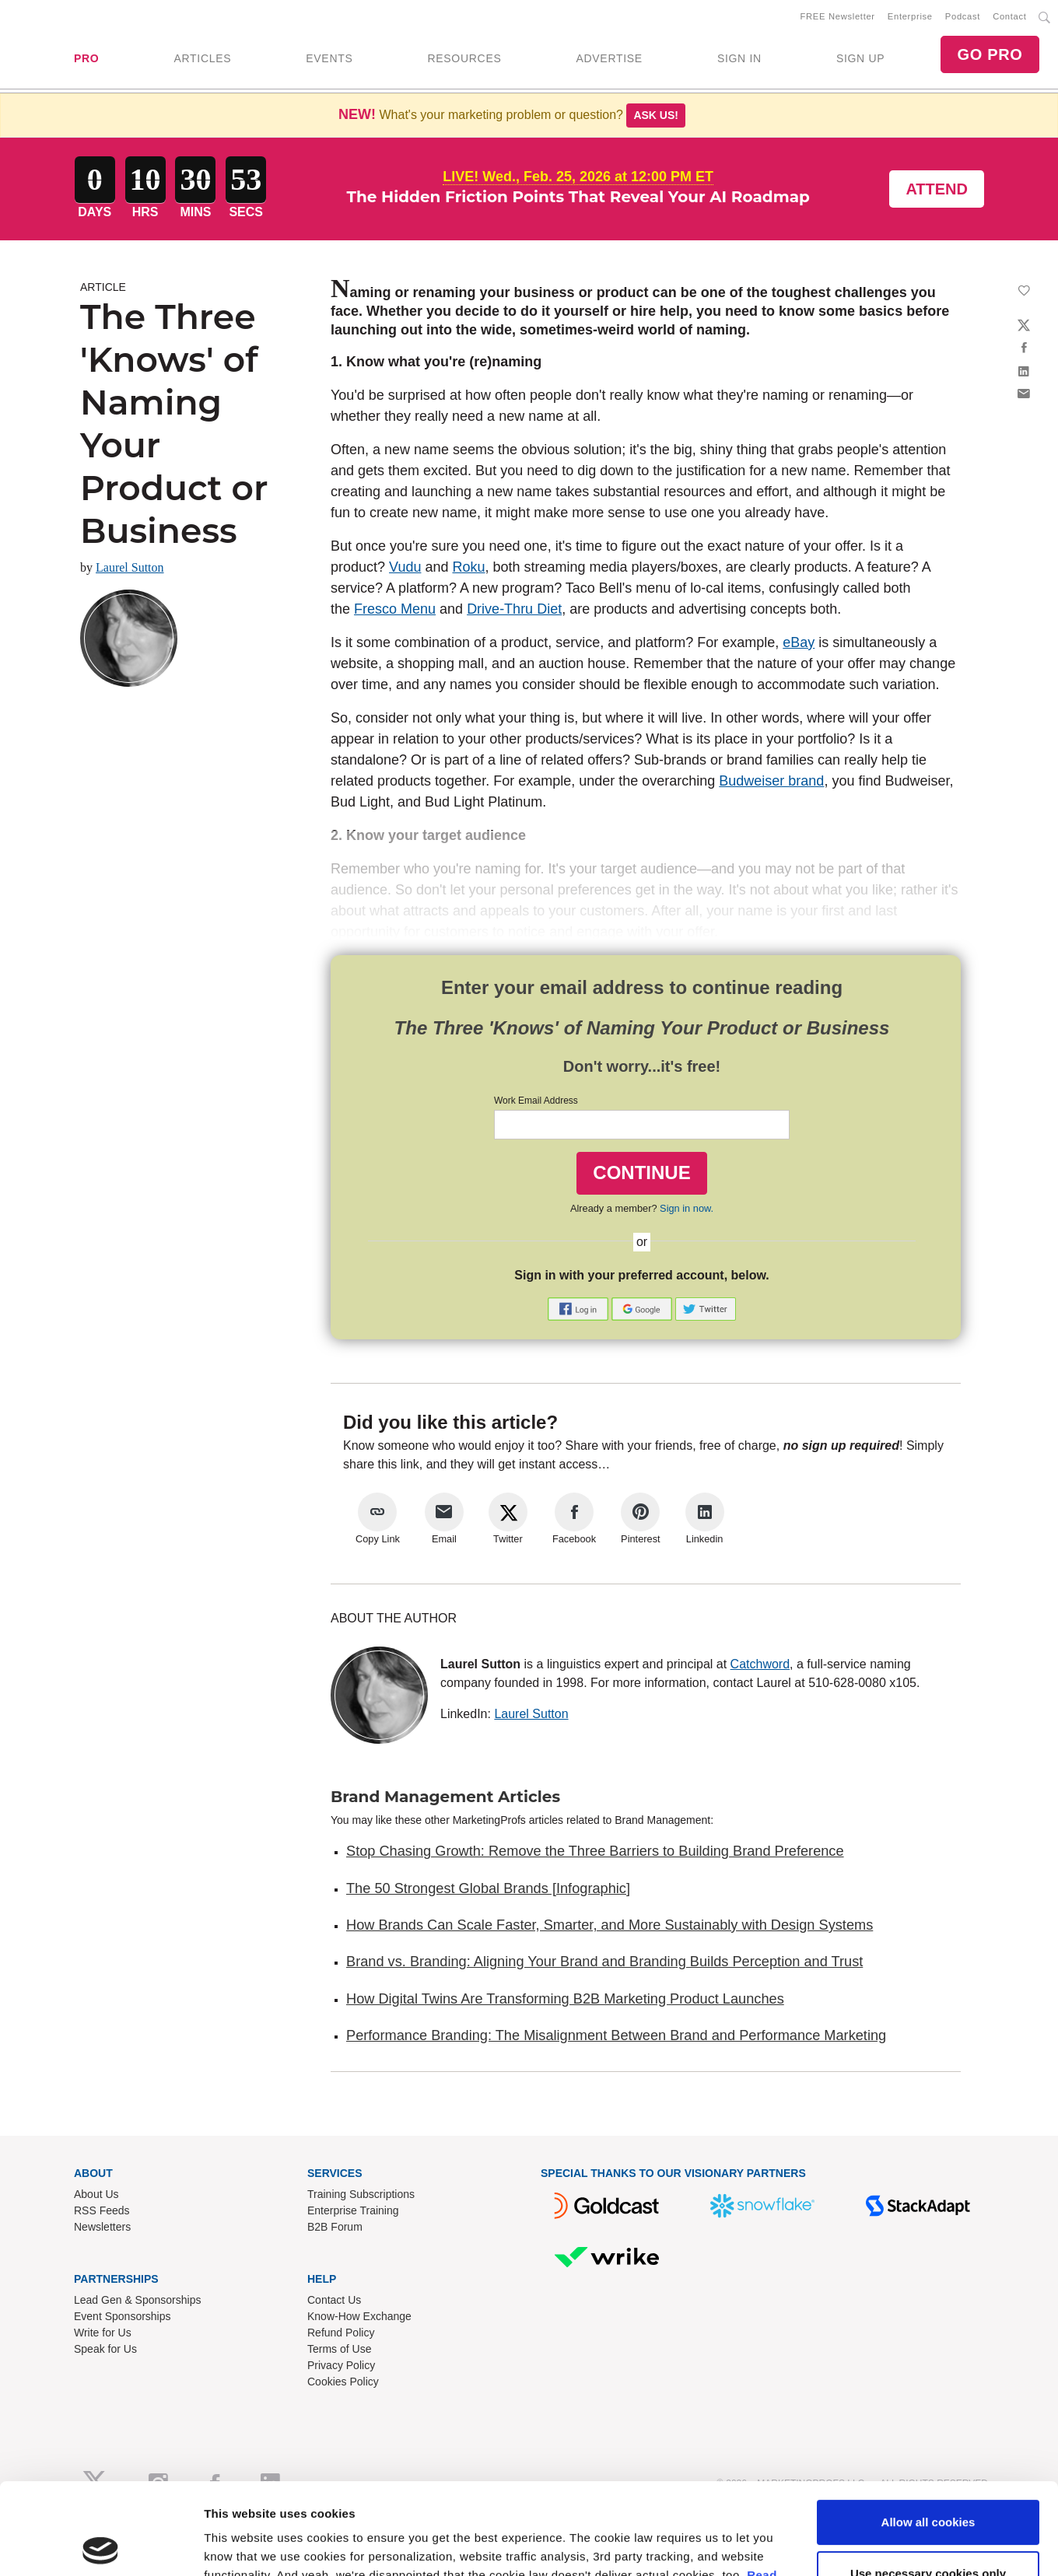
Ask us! (655, 115)
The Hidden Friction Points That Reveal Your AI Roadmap (578, 196)
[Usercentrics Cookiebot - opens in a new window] (101, 2346)
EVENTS (329, 58)
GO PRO (989, 54)
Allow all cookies (928, 2231)
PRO (86, 58)
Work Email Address (536, 1100)
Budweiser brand (771, 781)
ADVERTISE (609, 58)
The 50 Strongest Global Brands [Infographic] (488, 1888)
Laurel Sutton (130, 567)
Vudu (405, 567)
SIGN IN (739, 58)
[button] (579, 1307)
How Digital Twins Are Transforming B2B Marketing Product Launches (565, 1999)
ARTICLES (202, 58)
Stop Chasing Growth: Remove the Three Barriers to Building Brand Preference (595, 1851)
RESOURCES (464, 58)
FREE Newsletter (838, 16)
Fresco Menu (395, 609)
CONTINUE (641, 1172)
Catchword (760, 1664)
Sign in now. (686, 1208)
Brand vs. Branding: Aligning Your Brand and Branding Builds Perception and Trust (604, 1961)
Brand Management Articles (445, 1796)
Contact (1009, 16)
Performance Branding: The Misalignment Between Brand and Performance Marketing (616, 2035)
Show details (240, 2346)
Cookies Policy (343, 2381)
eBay (799, 642)
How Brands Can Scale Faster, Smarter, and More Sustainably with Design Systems (609, 1925)
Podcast (962, 16)
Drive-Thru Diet (514, 609)
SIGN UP (860, 58)
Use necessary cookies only (928, 2283)
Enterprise (910, 16)
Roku (468, 567)
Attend (937, 189)
